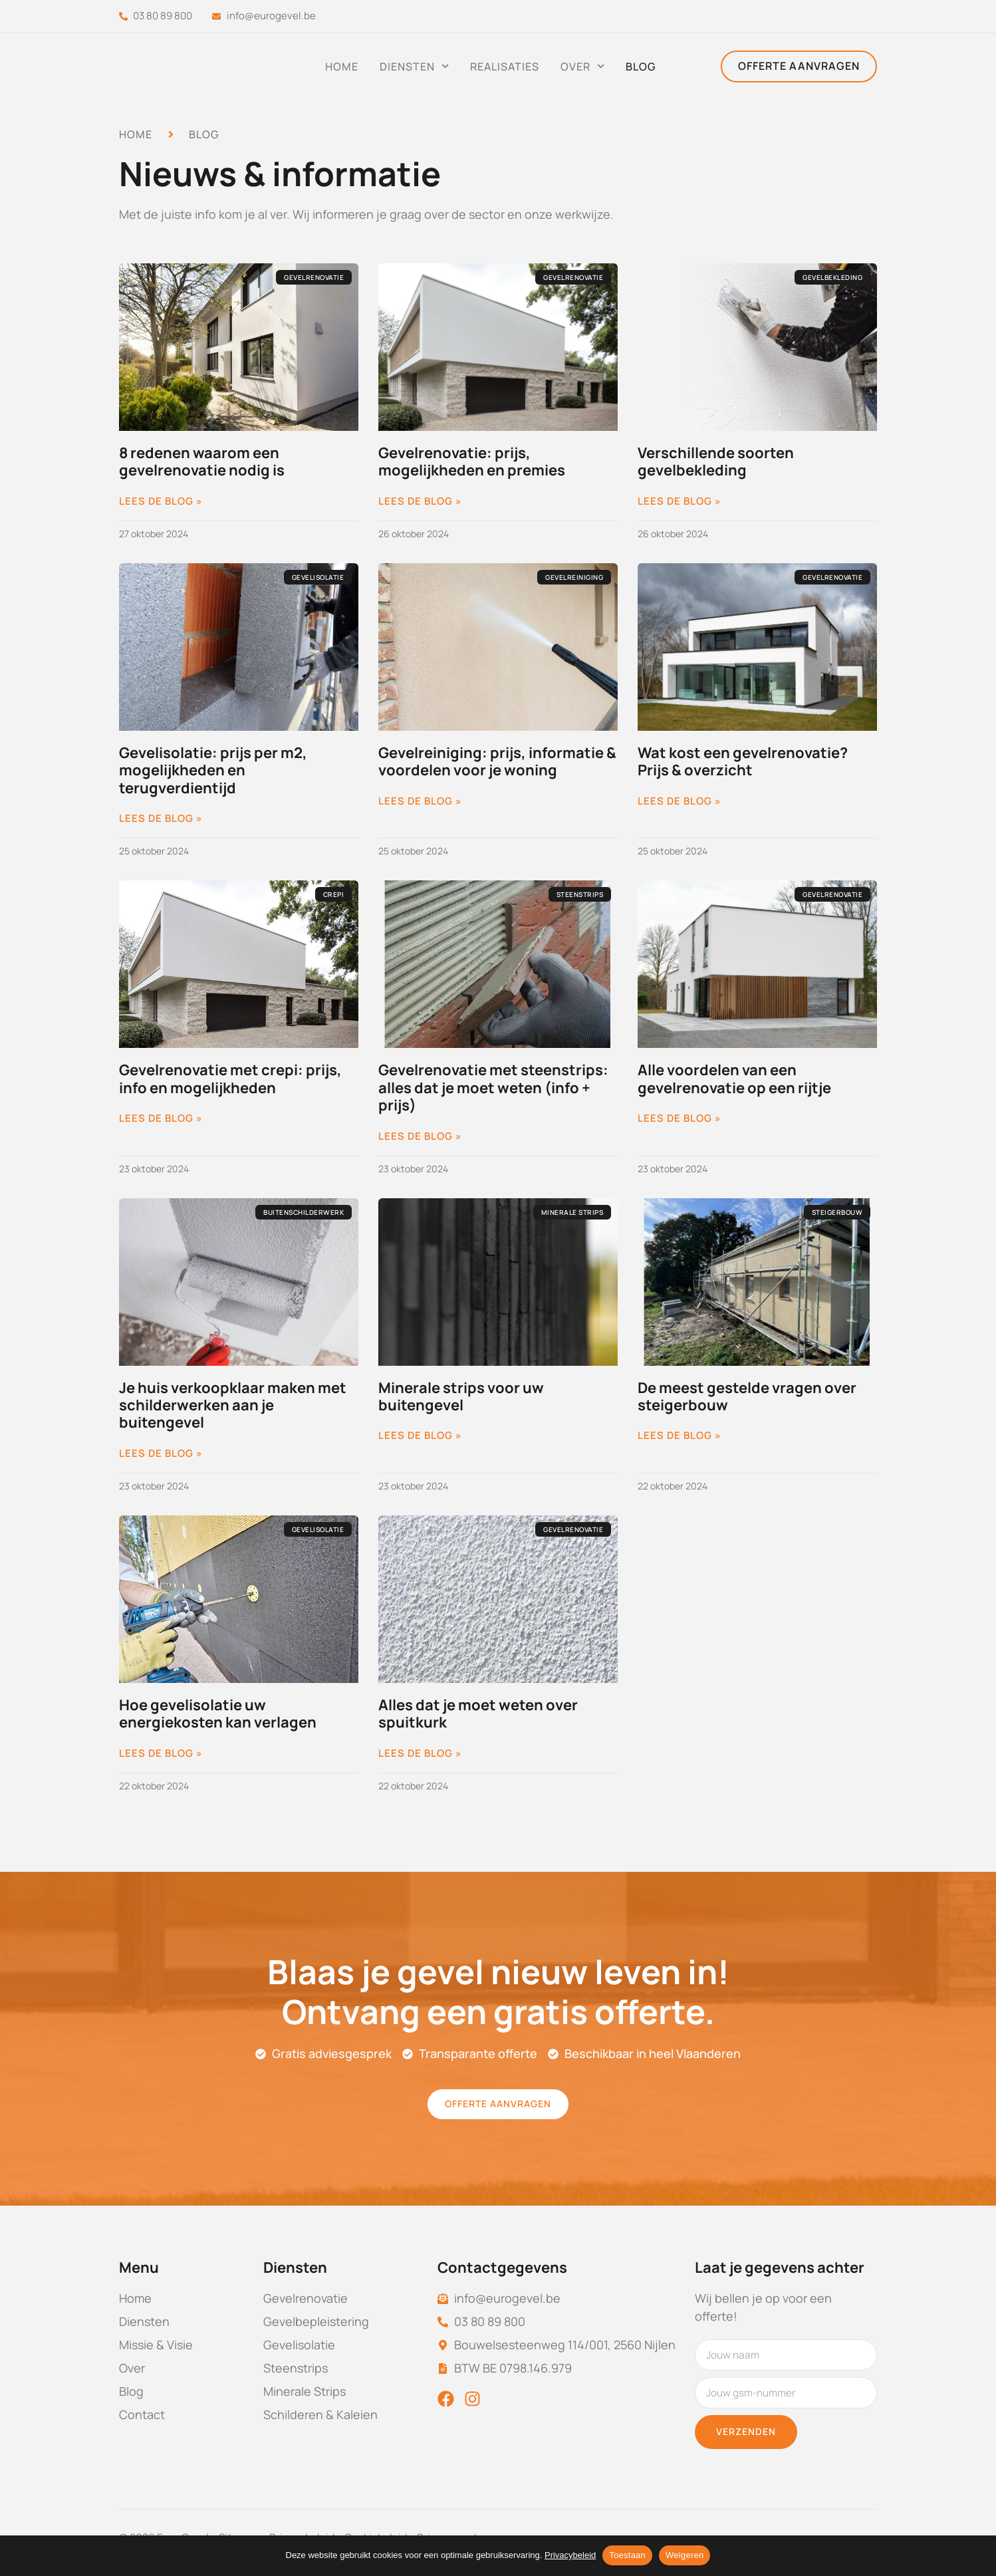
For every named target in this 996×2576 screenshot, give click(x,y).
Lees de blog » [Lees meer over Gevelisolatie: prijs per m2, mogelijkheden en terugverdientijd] (161, 819)
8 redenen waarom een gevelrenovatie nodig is (202, 461)
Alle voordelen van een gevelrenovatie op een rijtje (734, 1078)
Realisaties (504, 66)
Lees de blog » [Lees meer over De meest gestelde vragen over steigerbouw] (679, 1436)
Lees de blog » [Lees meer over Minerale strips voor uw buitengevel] (420, 1436)
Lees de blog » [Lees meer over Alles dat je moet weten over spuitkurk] (420, 1753)
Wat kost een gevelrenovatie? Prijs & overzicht (743, 761)
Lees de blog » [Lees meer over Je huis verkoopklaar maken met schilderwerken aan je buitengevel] (161, 1454)
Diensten (414, 66)
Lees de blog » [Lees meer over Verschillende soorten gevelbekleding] (679, 501)
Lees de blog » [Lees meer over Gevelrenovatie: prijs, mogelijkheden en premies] (420, 501)
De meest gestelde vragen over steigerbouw (747, 1396)
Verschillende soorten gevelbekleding (716, 461)
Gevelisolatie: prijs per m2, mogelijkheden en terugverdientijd (213, 770)
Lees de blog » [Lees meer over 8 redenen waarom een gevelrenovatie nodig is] (161, 501)
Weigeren (684, 2555)
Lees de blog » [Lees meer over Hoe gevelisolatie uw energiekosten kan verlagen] (161, 1753)
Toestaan (627, 2555)
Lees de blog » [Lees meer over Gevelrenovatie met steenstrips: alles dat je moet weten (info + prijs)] (420, 1136)
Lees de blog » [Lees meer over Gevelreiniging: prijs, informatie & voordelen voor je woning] (420, 801)
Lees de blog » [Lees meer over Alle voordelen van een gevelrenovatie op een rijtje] (679, 1118)
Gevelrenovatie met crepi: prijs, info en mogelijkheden (230, 1078)
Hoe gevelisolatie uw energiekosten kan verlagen (217, 1713)
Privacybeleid (570, 2555)
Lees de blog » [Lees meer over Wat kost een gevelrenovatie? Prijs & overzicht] (679, 801)
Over (582, 66)
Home (341, 66)
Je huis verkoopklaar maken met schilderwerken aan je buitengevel (232, 1405)
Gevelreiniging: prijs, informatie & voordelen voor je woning (497, 761)
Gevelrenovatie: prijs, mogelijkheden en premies (471, 461)
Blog (641, 66)
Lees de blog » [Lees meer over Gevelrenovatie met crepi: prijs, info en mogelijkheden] (161, 1118)
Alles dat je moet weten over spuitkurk (478, 1713)
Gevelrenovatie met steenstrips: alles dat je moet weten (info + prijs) (493, 1087)
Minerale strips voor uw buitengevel (461, 1396)
